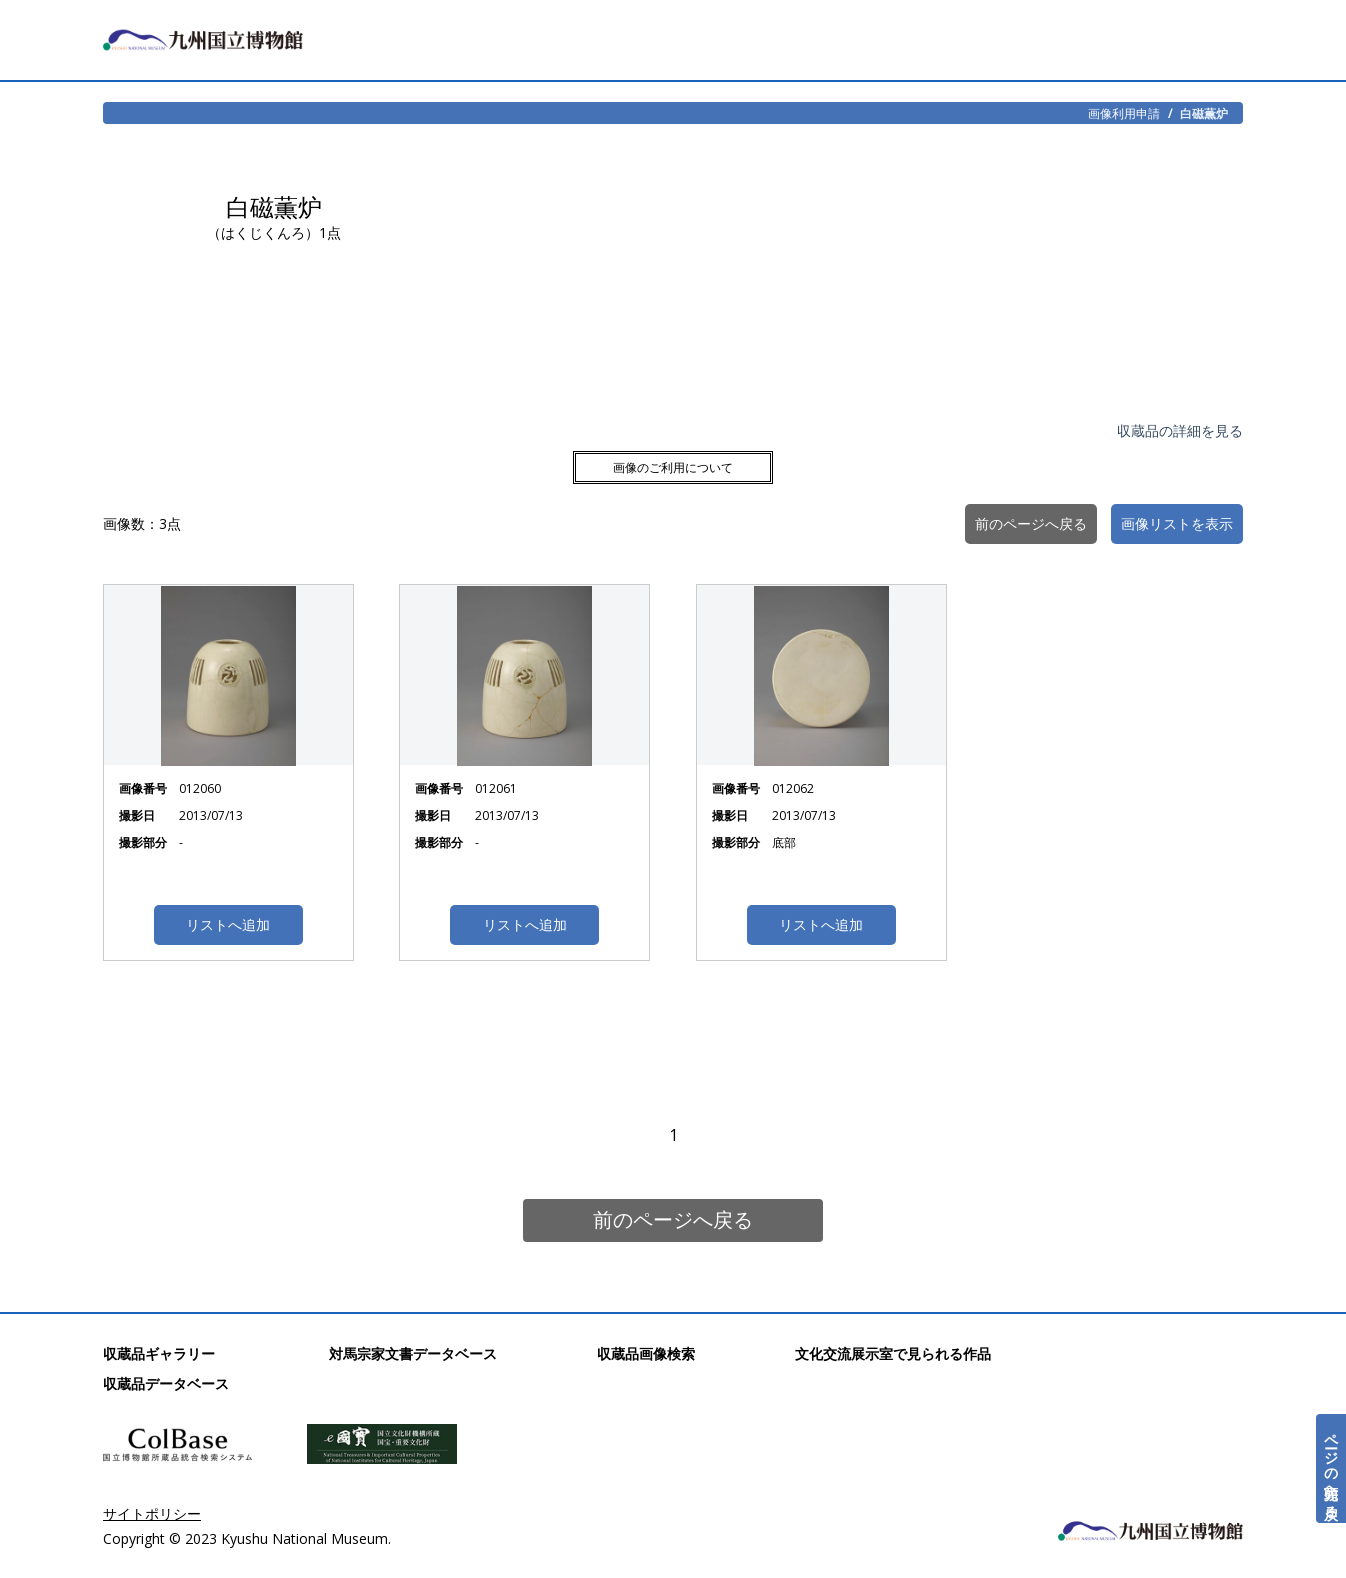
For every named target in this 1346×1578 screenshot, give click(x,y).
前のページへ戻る (673, 1219)
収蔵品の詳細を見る (1180, 430)
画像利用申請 (1124, 113)
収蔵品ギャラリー (159, 1353)
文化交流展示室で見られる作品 (893, 1353)
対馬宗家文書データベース (413, 1353)
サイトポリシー (152, 1513)
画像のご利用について (673, 467)
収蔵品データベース (166, 1383)
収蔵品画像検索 (646, 1353)
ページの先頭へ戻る (1331, 1468)
